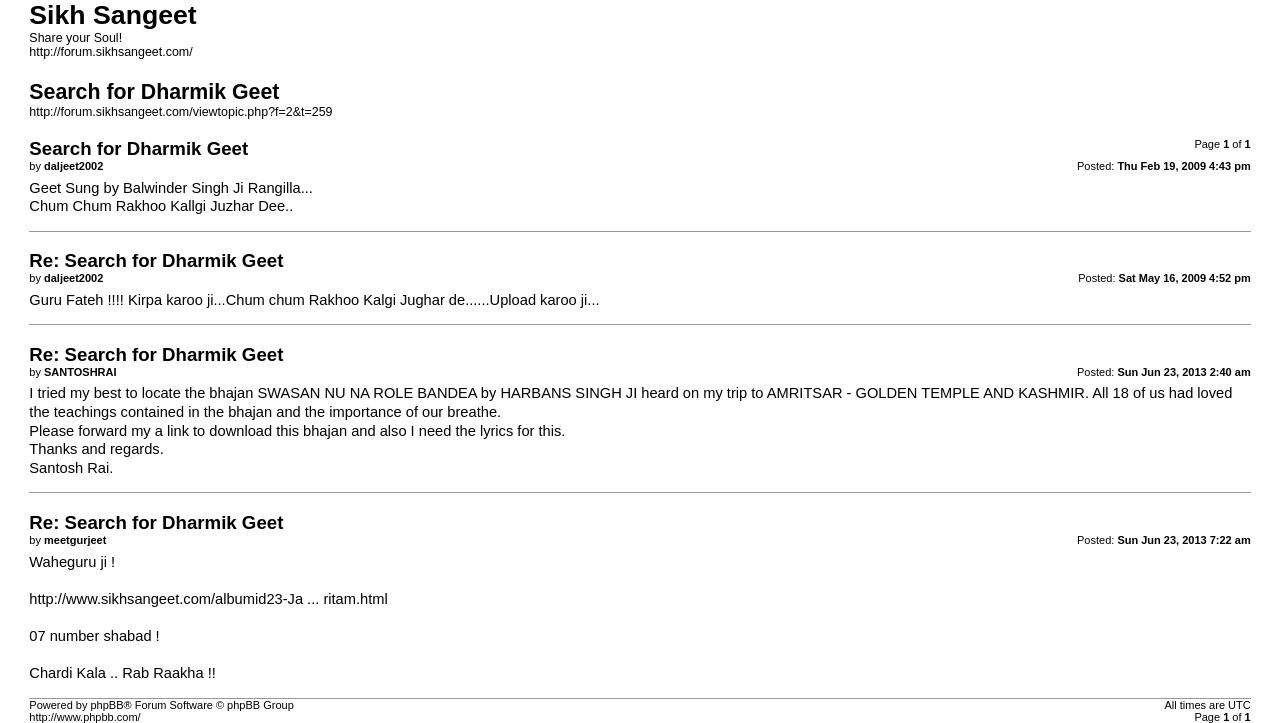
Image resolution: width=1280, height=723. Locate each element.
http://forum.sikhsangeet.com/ (110, 52)
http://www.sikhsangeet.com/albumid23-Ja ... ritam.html (208, 599)
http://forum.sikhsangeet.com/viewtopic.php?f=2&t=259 (180, 112)
